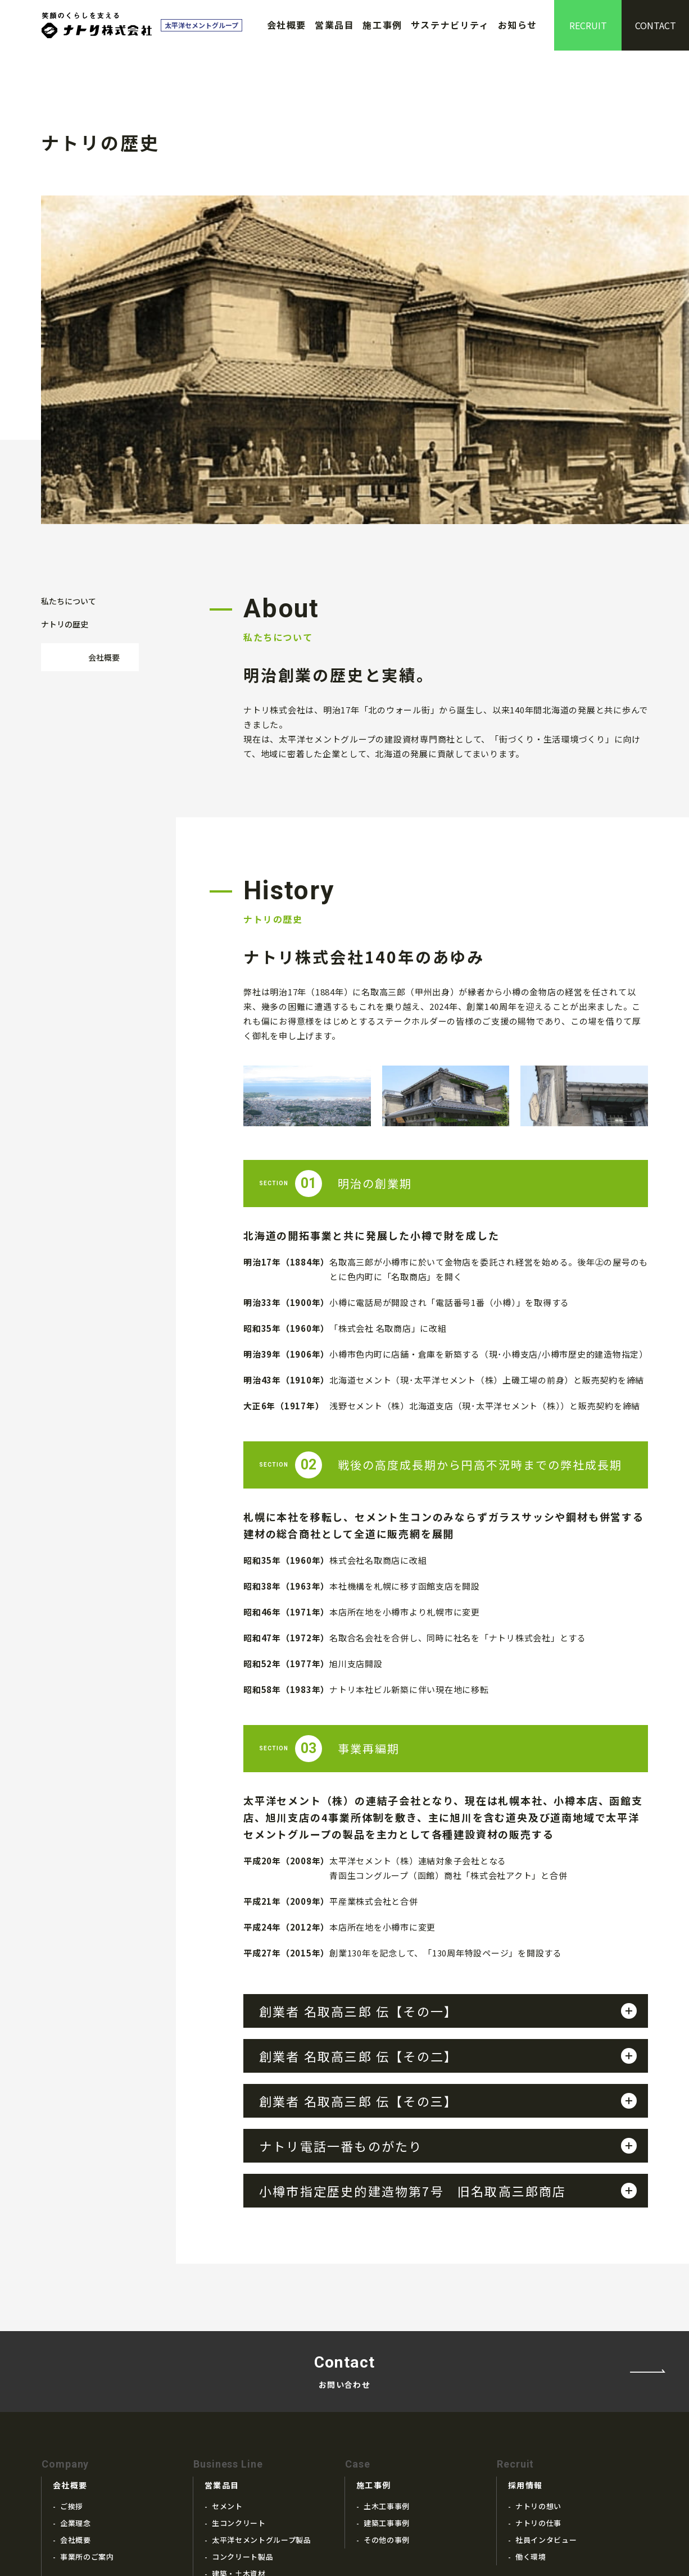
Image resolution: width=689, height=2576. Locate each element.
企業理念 (75, 2376)
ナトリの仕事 (538, 2376)
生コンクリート (239, 2376)
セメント (227, 2359)
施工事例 (382, 24)
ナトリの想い (538, 2359)
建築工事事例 (387, 2376)
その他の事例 (387, 2393)
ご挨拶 (71, 2359)
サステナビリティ (450, 24)
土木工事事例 (387, 2359)
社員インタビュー (546, 2393)
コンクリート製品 (242, 2410)
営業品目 (334, 24)
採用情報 (525, 2338)
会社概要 (286, 24)
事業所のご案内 (87, 2410)
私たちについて (68, 429)
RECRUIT (588, 25)
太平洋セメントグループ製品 (261, 2393)
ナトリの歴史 (64, 452)
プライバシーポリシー (539, 2481)
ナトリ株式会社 (96, 25)
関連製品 (227, 2443)
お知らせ (517, 24)
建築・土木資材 (239, 2427)
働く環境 (530, 2410)
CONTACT (655, 25)
